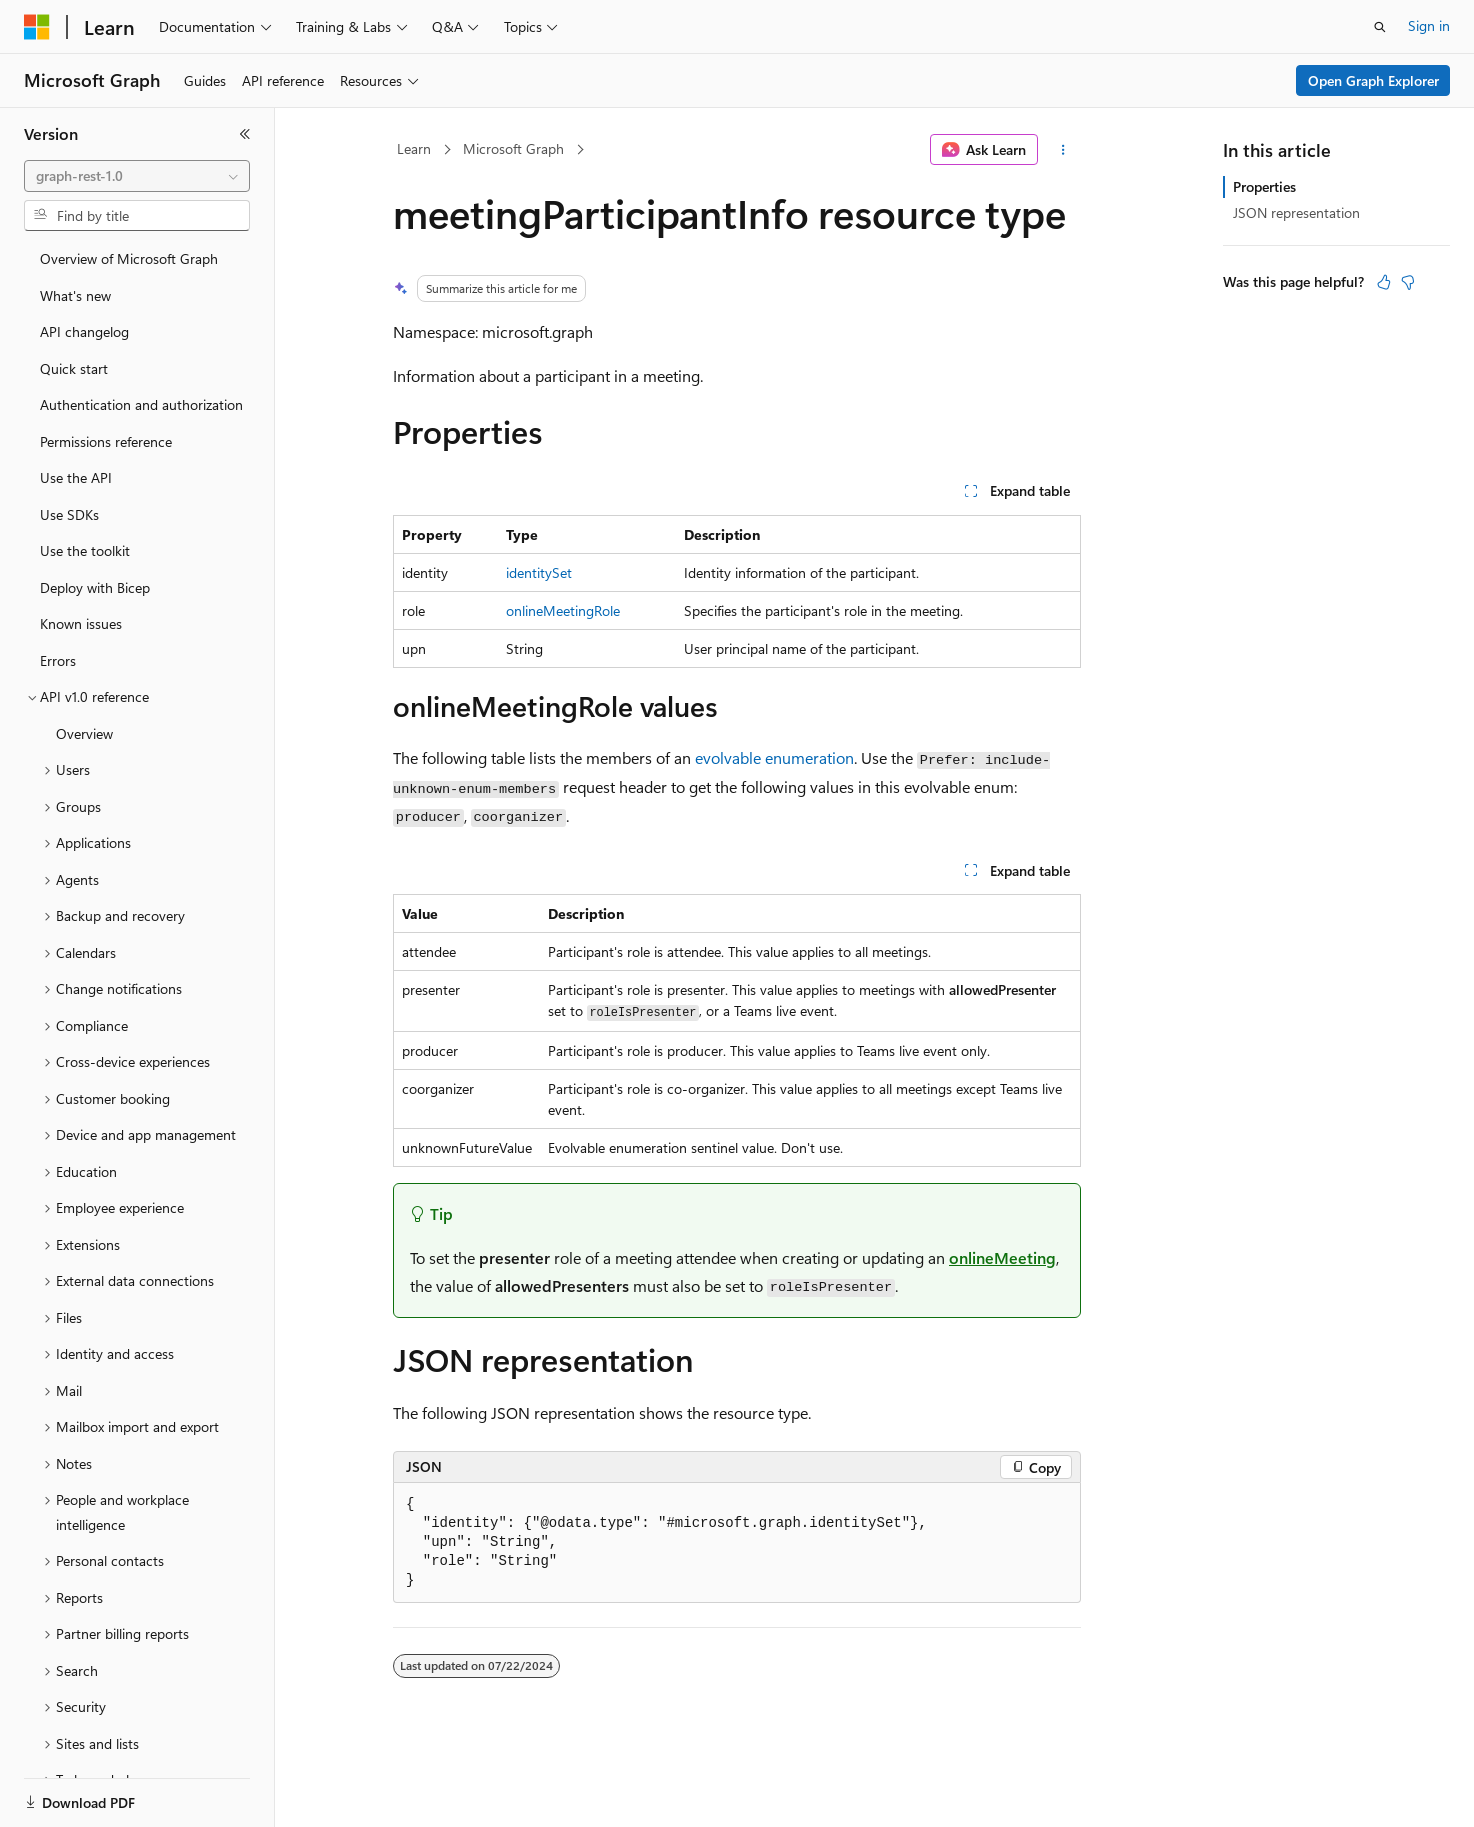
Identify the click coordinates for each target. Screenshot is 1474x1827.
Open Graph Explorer (1373, 80)
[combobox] (137, 176)
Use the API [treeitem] (76, 477)
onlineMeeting (1002, 1257)
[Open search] (1380, 27)
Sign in (1429, 25)
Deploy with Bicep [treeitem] (95, 587)
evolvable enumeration (774, 757)
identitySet (539, 572)
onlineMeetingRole (563, 610)
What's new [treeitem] (75, 295)
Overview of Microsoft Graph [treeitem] (129, 258)
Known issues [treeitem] (81, 623)
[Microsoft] (37, 27)
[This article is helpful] (1384, 282)
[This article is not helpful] (1408, 282)
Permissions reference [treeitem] (106, 441)
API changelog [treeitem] (84, 331)
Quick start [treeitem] (74, 368)
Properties (1264, 186)
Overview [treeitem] (84, 733)
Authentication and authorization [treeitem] (141, 404)
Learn (414, 148)
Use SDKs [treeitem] (69, 514)
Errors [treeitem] (58, 660)
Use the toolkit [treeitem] (85, 550)
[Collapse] (245, 134)
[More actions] (1063, 150)
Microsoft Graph (513, 148)
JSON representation (1296, 212)
